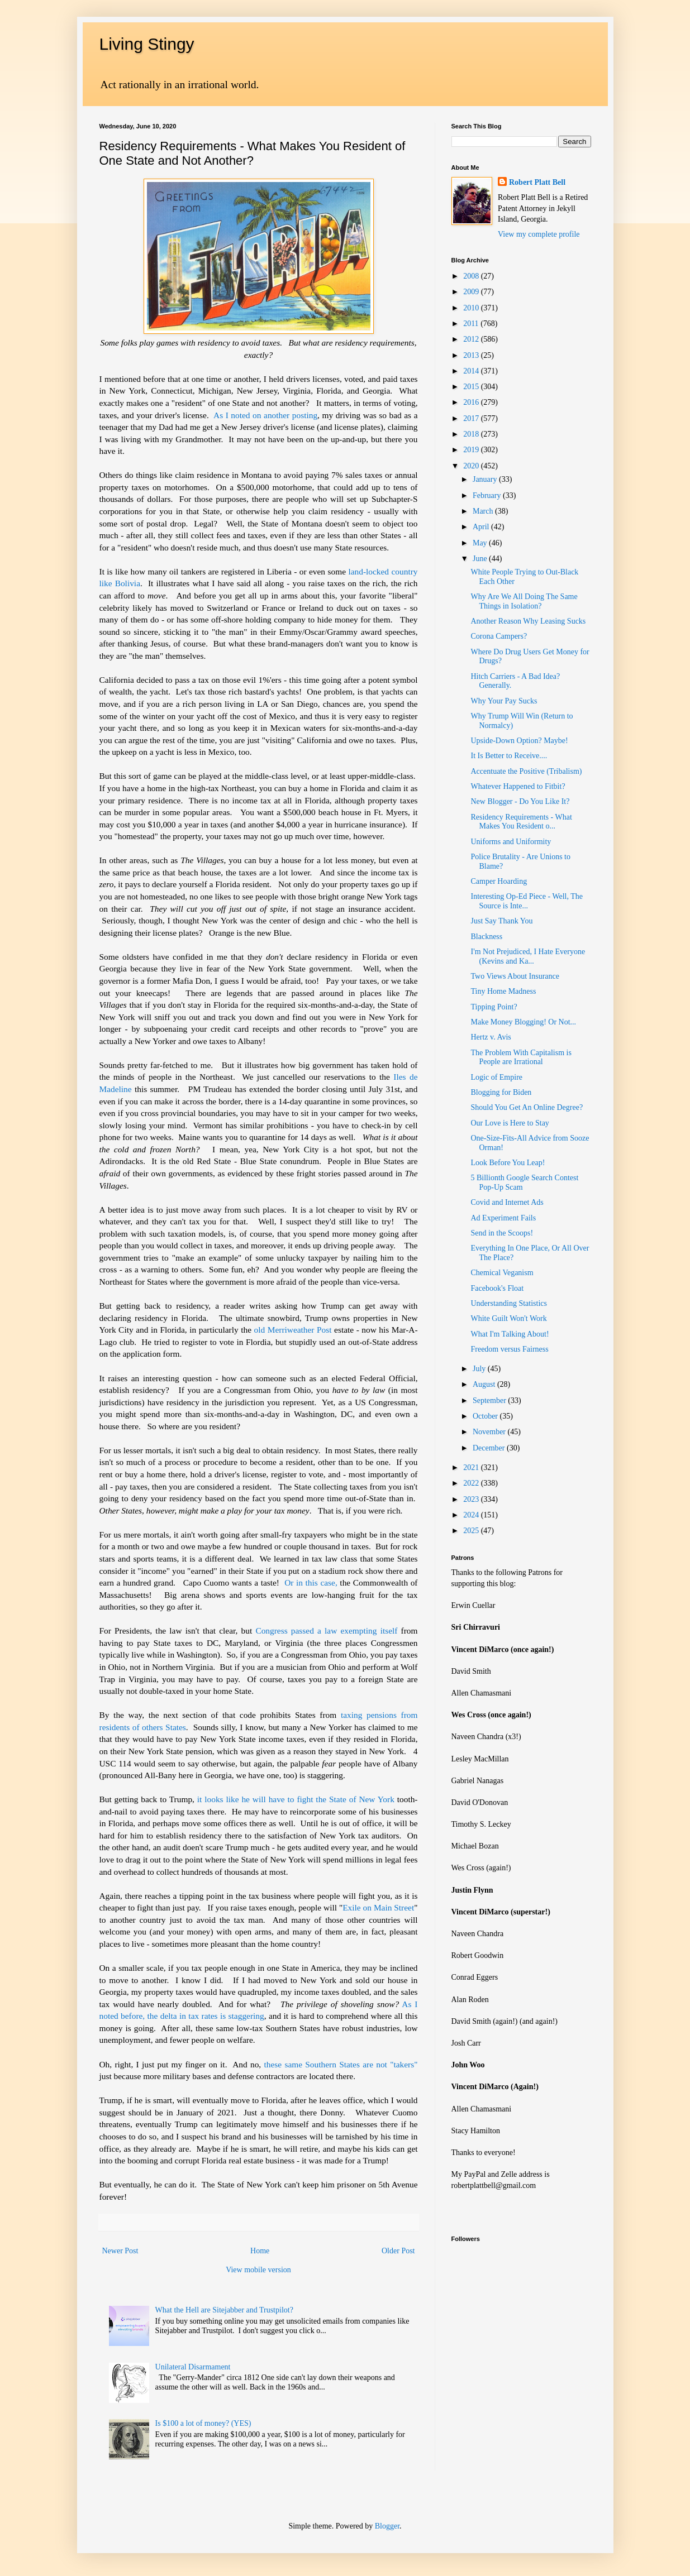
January (486, 479)
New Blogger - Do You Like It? (519, 801)
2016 (472, 402)
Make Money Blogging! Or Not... (523, 1022)
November (490, 1432)
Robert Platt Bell (537, 182)
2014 (472, 371)
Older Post (398, 2251)
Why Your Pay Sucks (503, 701)
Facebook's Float (497, 1288)
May (481, 543)
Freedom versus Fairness (509, 1349)
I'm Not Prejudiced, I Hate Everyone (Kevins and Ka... (527, 956)
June (481, 558)
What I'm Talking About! (509, 1334)
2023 (472, 1499)
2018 (472, 434)
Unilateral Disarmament (193, 2367)
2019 (472, 450)
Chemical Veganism (501, 1272)
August (485, 1384)
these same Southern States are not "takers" (339, 2064)
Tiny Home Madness (503, 991)
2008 (472, 276)
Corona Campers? (498, 636)
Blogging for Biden (500, 1092)
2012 (472, 339)
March (484, 511)
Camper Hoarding (498, 881)
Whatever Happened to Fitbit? (517, 786)
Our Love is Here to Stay (509, 1123)
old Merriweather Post (293, 1329)
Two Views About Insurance (514, 976)
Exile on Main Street (378, 1907)
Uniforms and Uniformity (510, 841)
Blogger (387, 2526)
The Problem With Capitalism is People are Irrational (520, 1057)
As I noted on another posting (265, 415)
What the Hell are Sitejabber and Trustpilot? (224, 2310)
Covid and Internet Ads (506, 1202)
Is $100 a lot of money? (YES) (203, 2423)
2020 (472, 466)
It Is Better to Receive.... (508, 755)
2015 (472, 386)
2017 (472, 418)
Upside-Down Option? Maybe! (519, 740)
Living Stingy (146, 44)
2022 (472, 1483)
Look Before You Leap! (507, 1162)
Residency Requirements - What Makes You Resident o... (521, 822)
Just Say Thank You (501, 921)
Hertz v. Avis (490, 1037)
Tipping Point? (493, 1007)
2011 (471, 323)
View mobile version (258, 2270)
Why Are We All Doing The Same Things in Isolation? (523, 601)
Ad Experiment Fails (503, 1218)
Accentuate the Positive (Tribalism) (526, 771)
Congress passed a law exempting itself (328, 1630)
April (482, 527)
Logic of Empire (496, 1077)
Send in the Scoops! (501, 1233)
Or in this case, (310, 1582)
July (480, 1368)
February (488, 495)
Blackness (486, 936)
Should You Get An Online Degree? (526, 1107)
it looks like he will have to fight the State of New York (295, 1799)
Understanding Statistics (508, 1303)
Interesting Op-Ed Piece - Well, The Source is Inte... (526, 901)
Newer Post (120, 2251)
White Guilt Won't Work (508, 1318)
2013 (472, 355)
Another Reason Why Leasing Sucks (528, 621)
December (490, 1448)
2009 (472, 292)
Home (259, 2251)
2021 (472, 1467)
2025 (472, 1530)
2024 (472, 1515)
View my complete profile (539, 234)
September (490, 1400)
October (486, 1416)
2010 (472, 308)
